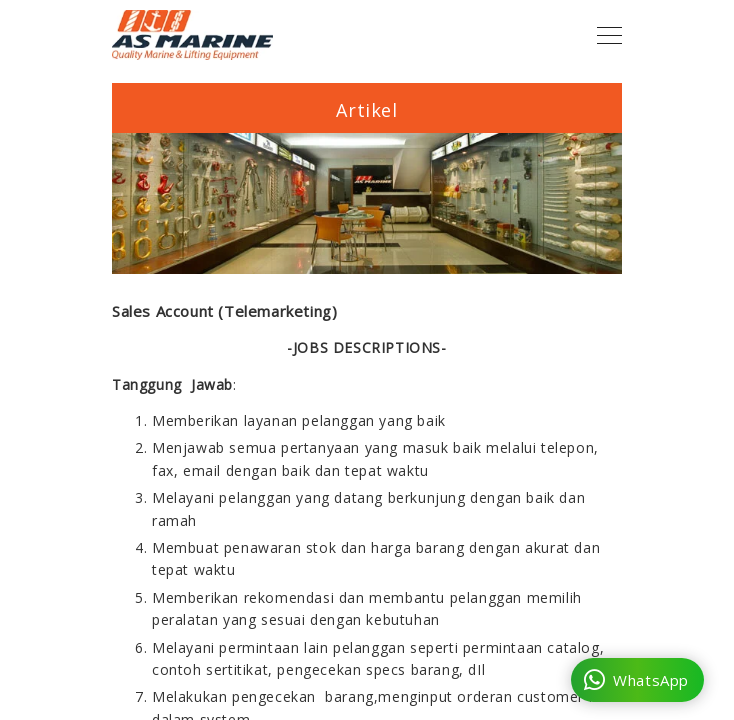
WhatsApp (636, 680)
